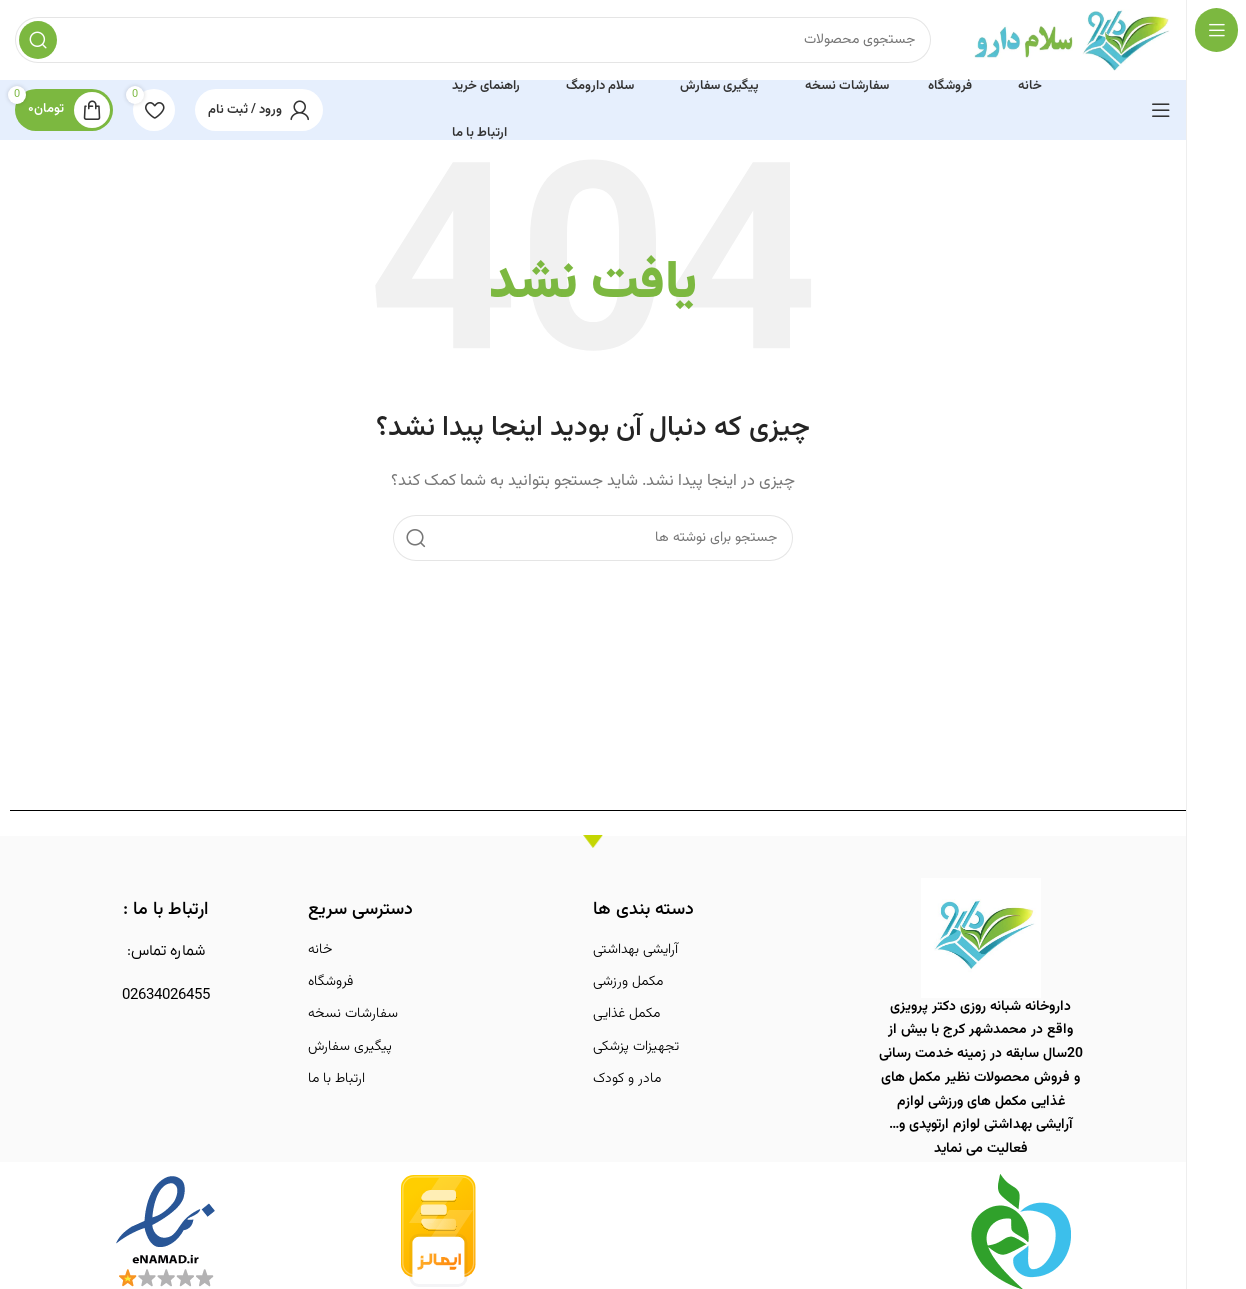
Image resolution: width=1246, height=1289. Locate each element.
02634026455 (166, 995)
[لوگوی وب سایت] (1071, 40)
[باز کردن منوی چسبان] (1161, 110)
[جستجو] (473, 40)
